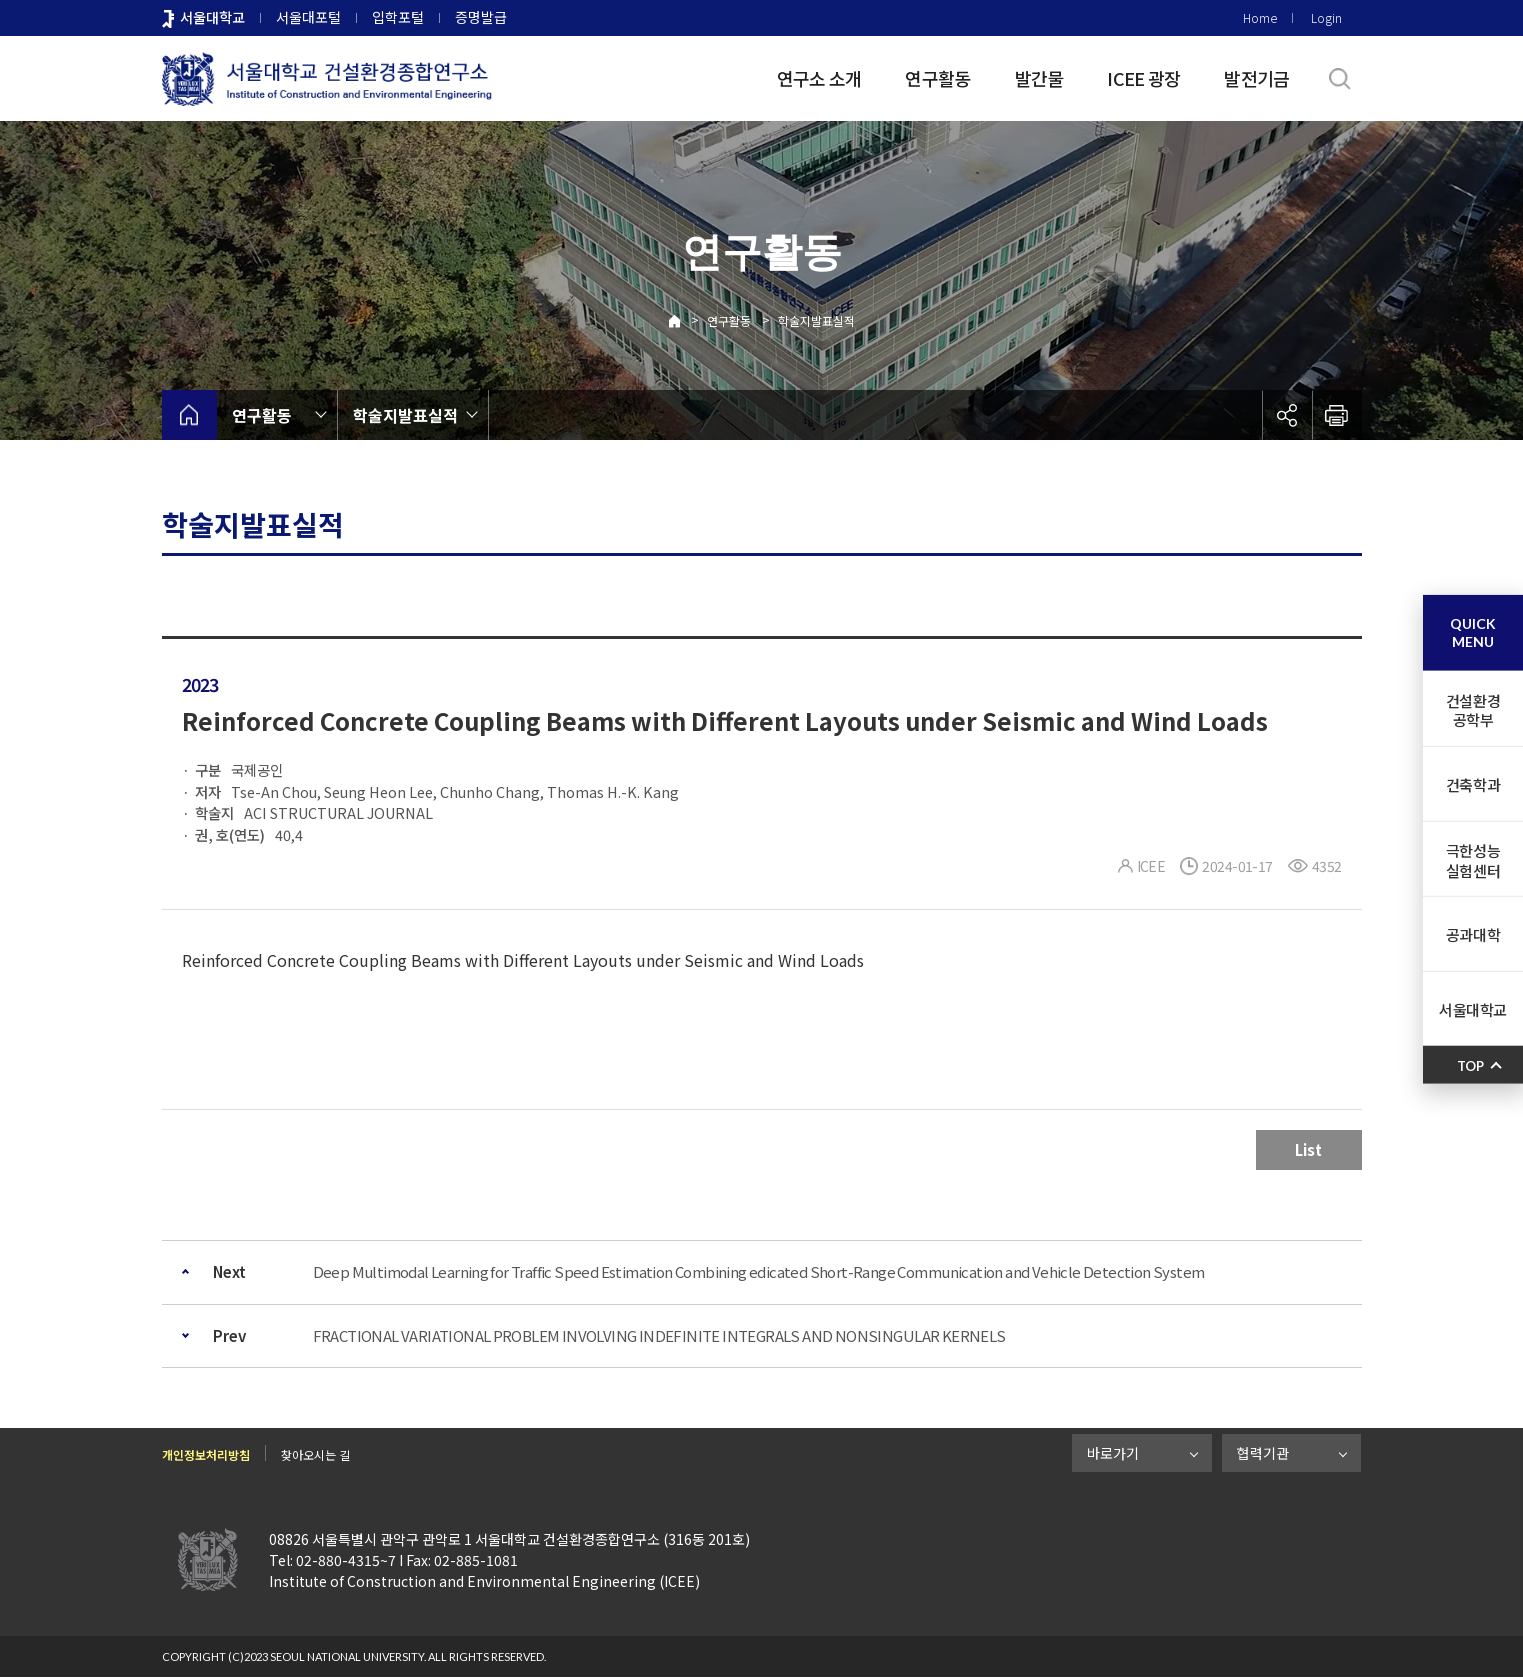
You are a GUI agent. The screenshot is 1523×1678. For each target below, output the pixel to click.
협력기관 (1263, 1453)
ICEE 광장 (1143, 78)
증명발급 (481, 17)
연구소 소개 (819, 78)
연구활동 (937, 78)
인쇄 (1337, 415)
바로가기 (1113, 1453)
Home (1260, 17)
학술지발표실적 (816, 320)
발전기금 (1256, 78)
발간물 (1039, 78)
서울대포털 (308, 17)
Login (1326, 17)
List (1308, 1149)
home (189, 415)
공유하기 (1287, 415)
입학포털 (398, 17)
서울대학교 (212, 17)
